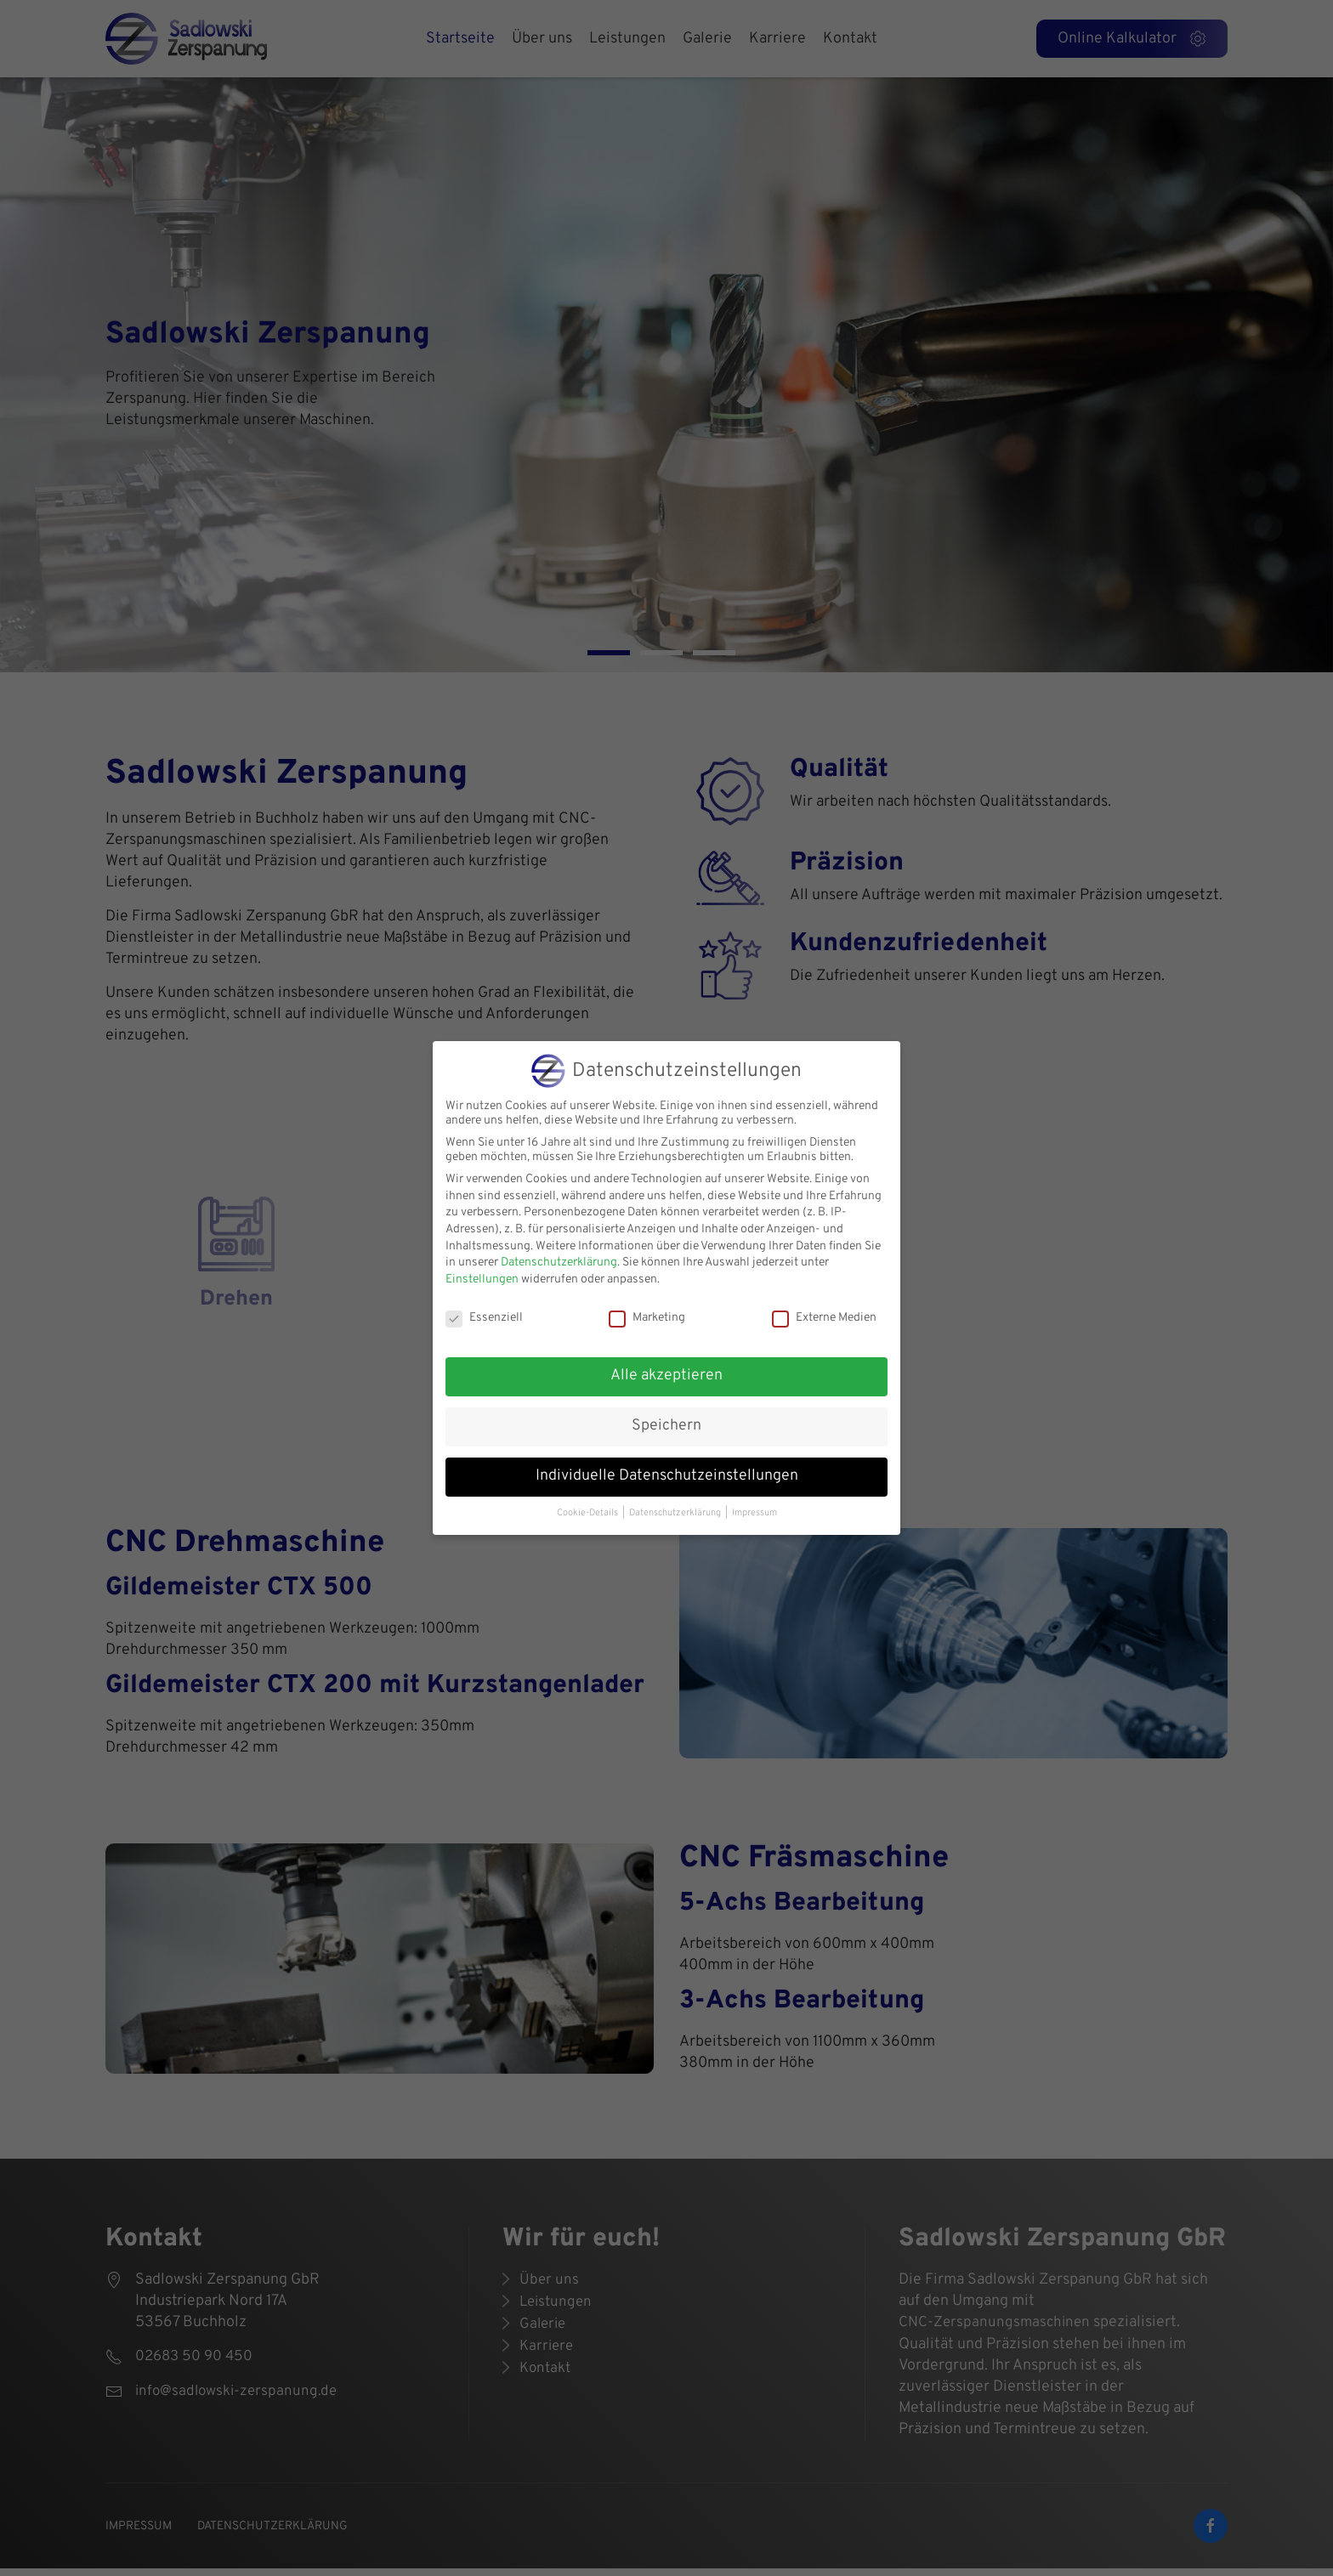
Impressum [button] (754, 1513)
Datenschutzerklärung (559, 1262)
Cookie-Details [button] (587, 1513)
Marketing (647, 1318)
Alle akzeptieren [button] (666, 1376)
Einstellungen (482, 1279)
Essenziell (484, 1318)
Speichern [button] (666, 1426)
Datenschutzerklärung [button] (675, 1513)
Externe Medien (824, 1318)
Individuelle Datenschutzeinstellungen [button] (667, 1476)
